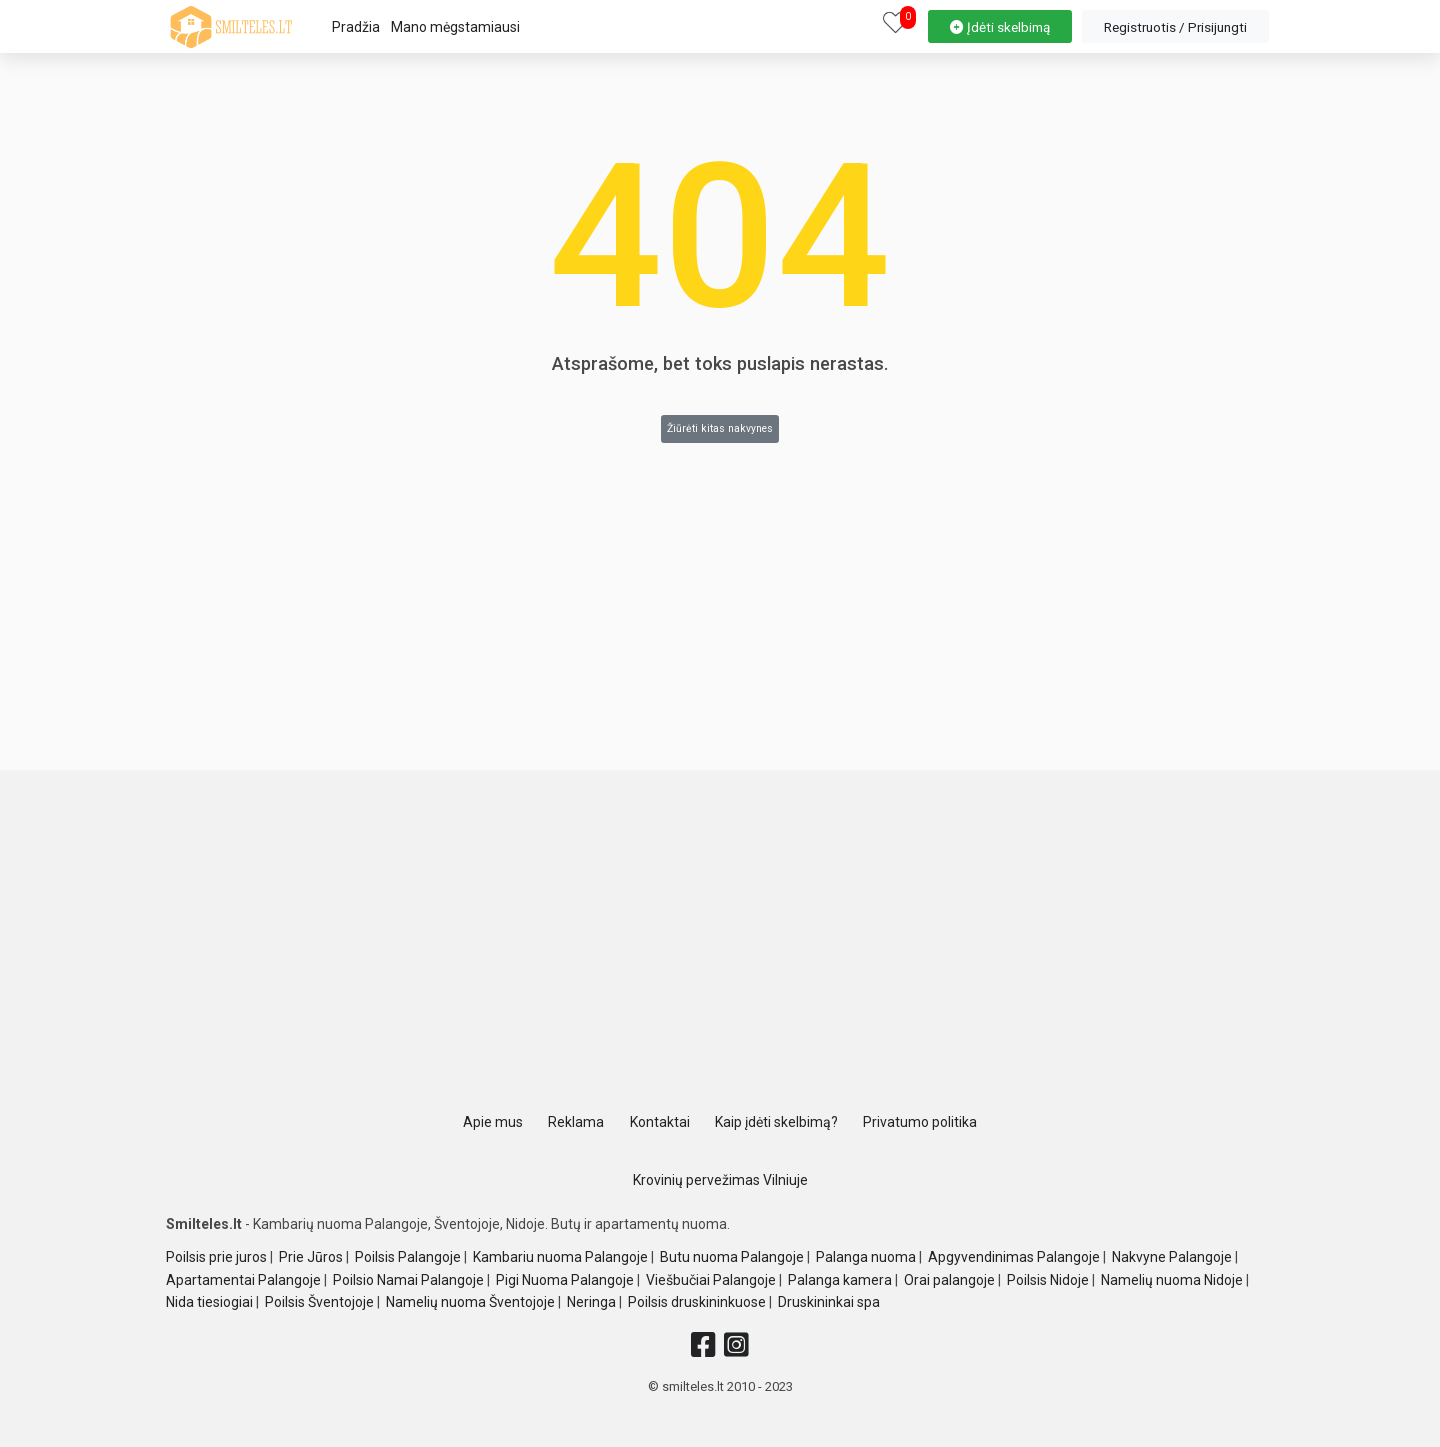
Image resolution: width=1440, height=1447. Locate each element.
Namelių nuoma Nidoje (1172, 1280)
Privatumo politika (920, 1122)
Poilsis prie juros (216, 1257)
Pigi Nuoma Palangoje (565, 1280)
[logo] (231, 27)
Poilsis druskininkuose (697, 1302)
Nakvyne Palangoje (1172, 1257)
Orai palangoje (949, 1280)
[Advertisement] (720, 945)
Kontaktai (660, 1122)
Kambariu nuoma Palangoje (560, 1257)
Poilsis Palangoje (408, 1257)
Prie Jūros (311, 1257)
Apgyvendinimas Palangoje (1014, 1257)
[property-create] (1000, 24)
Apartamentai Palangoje (243, 1280)
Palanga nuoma (866, 1257)
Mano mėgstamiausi (455, 27)
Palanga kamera (840, 1280)
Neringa (591, 1302)
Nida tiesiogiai (209, 1302)
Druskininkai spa (829, 1302)
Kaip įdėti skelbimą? (776, 1122)
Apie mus (493, 1122)
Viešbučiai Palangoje (711, 1280)
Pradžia (356, 27)
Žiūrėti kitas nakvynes (720, 428)
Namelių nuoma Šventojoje (470, 1302)
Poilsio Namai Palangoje (408, 1280)
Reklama (576, 1122)
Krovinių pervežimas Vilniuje (720, 1180)
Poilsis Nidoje (1048, 1280)
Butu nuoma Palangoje (732, 1257)
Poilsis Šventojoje (319, 1302)
